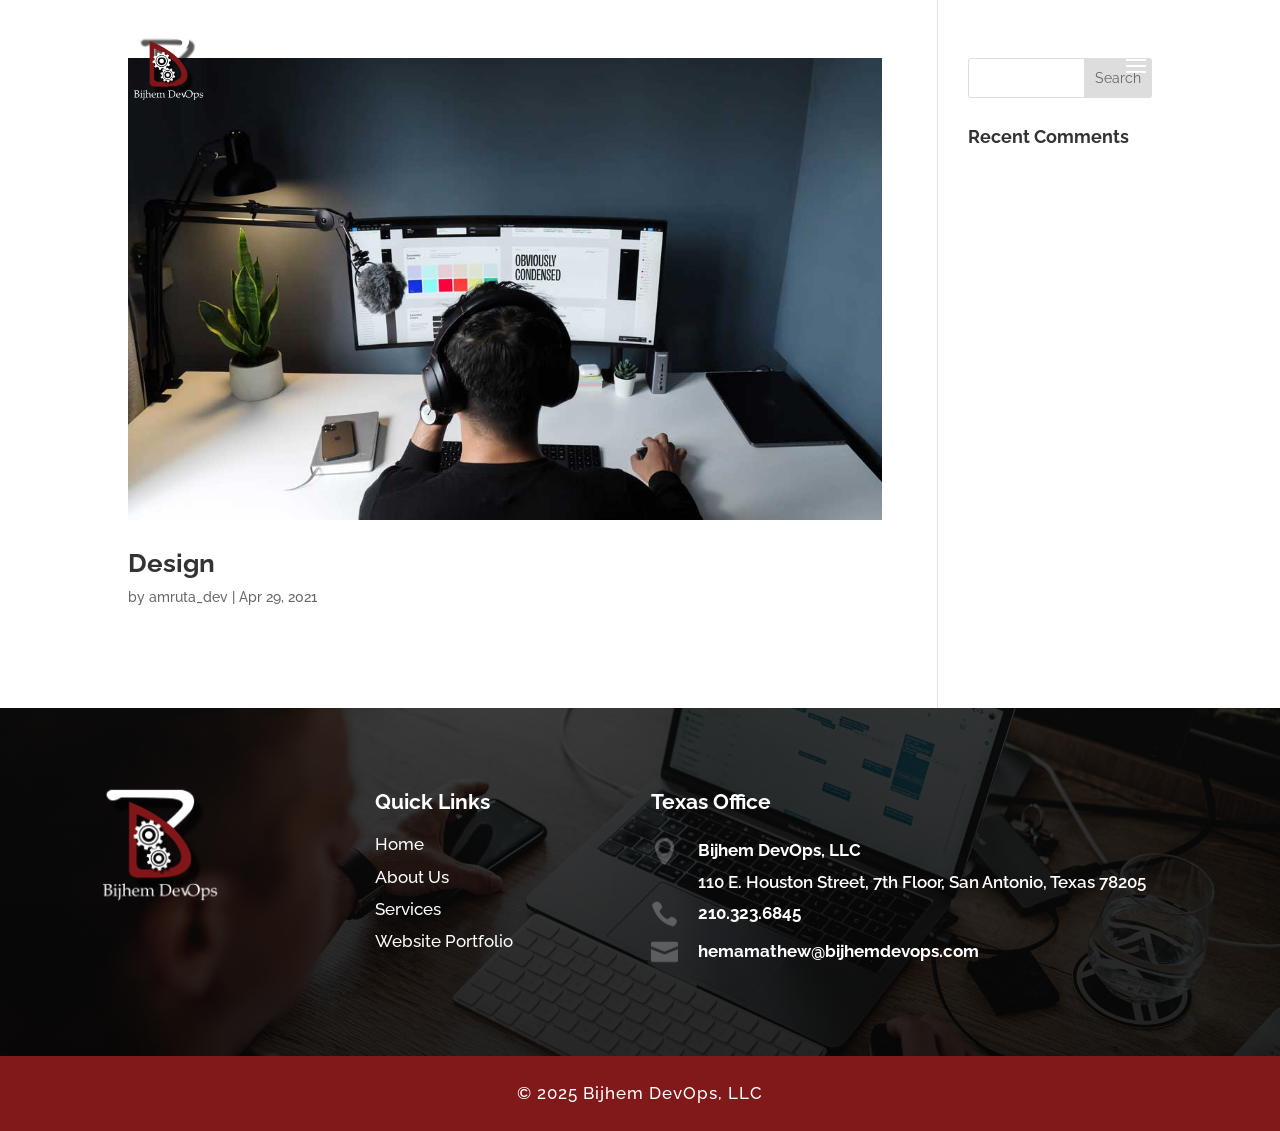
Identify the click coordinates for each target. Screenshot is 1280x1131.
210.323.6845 (749, 913)
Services (408, 909)
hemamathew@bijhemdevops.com (838, 951)
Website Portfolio (444, 941)
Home (399, 844)
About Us (412, 877)
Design (171, 563)
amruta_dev (188, 597)
